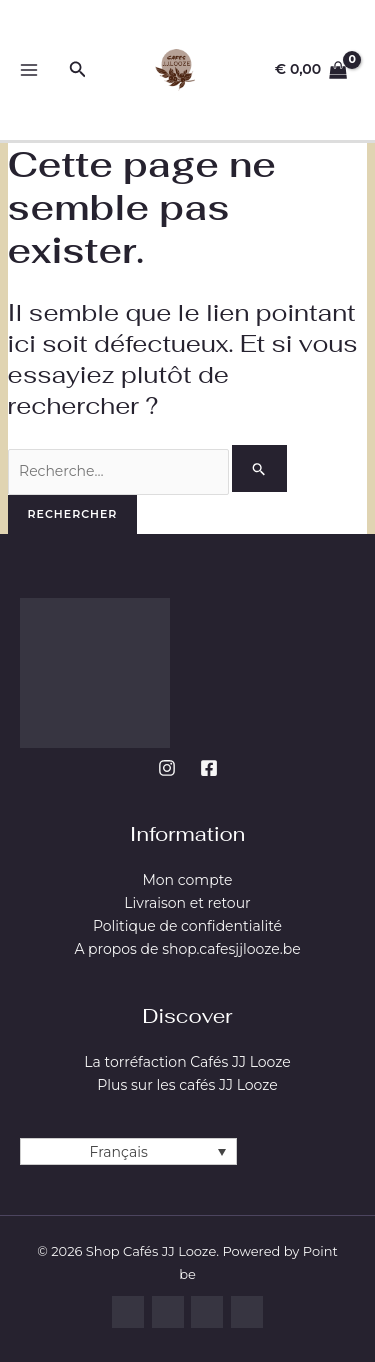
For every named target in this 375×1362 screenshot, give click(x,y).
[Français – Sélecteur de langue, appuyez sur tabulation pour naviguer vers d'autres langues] (128, 1151)
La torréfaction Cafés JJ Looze (187, 1062)
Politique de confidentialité (187, 926)
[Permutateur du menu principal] (28, 70)
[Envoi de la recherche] (259, 468)
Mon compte (187, 880)
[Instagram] (167, 768)
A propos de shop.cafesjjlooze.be (187, 949)
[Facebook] (209, 768)
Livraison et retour (187, 903)
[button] (78, 70)
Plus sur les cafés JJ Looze (187, 1085)
